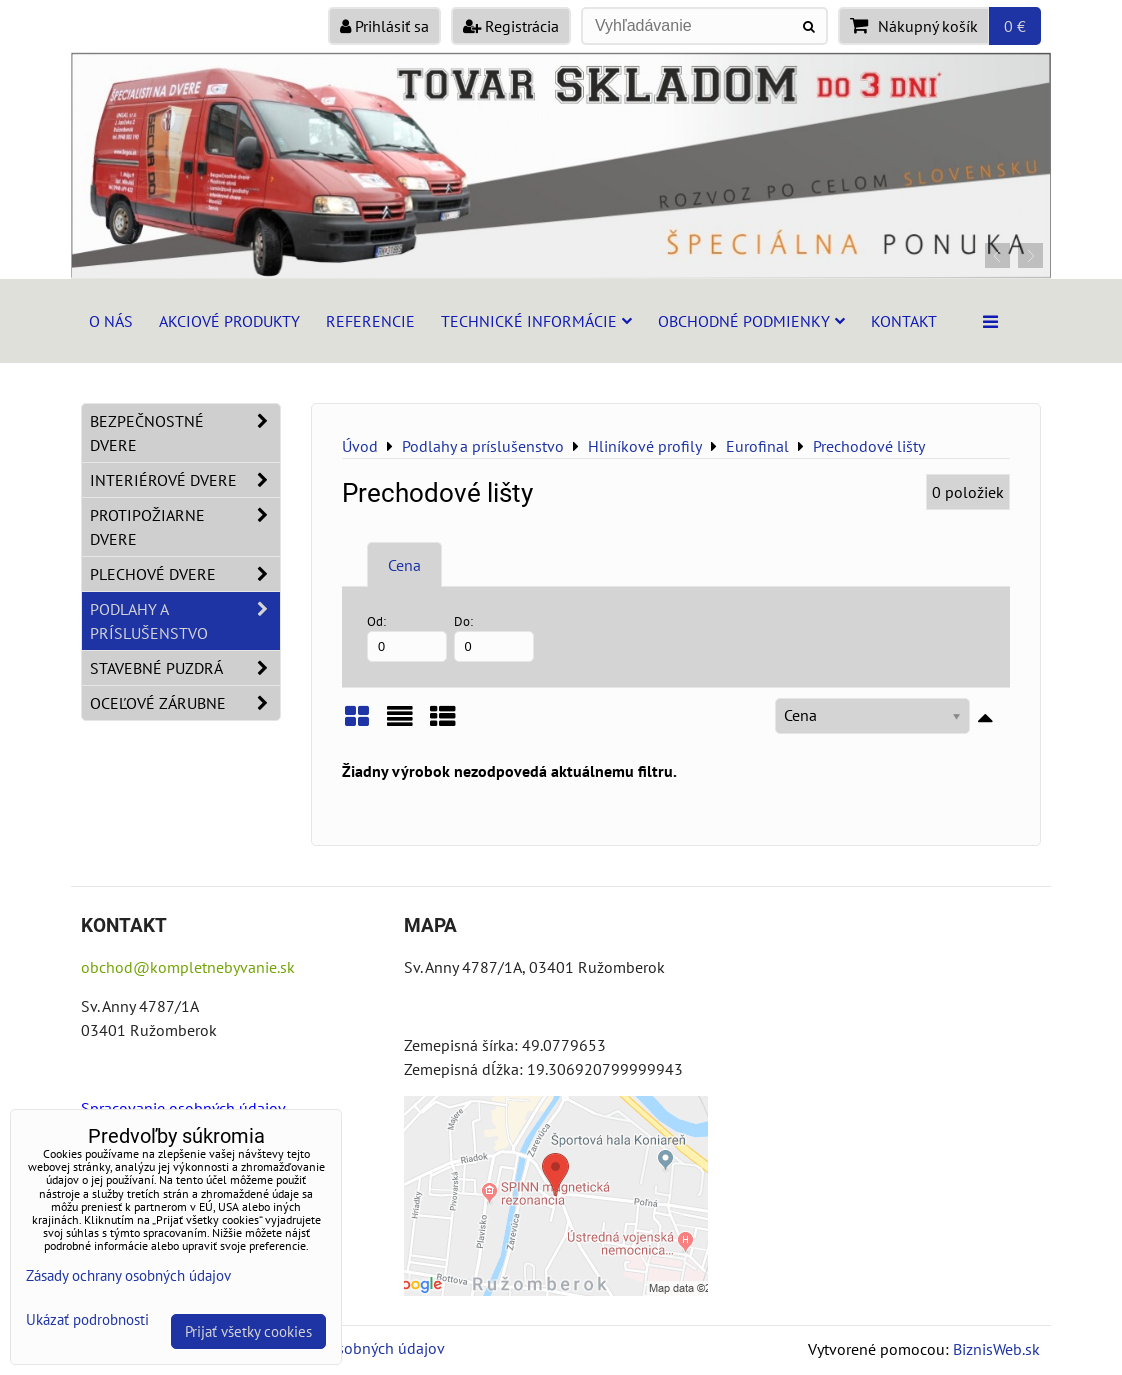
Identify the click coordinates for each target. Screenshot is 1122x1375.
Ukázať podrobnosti (87, 1320)
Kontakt (904, 321)
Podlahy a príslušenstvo (185, 621)
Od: (407, 637)
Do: (494, 637)
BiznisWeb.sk (996, 1349)
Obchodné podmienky (751, 321)
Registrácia (511, 26)
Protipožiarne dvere (185, 527)
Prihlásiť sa (384, 26)
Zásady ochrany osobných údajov (128, 1275)
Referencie (370, 321)
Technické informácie (536, 321)
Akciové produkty (229, 321)
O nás (111, 321)
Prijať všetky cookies (248, 1331)
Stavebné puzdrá (185, 668)
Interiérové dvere (185, 480)
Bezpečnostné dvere (185, 433)
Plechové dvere (185, 574)
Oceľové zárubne (185, 703)
